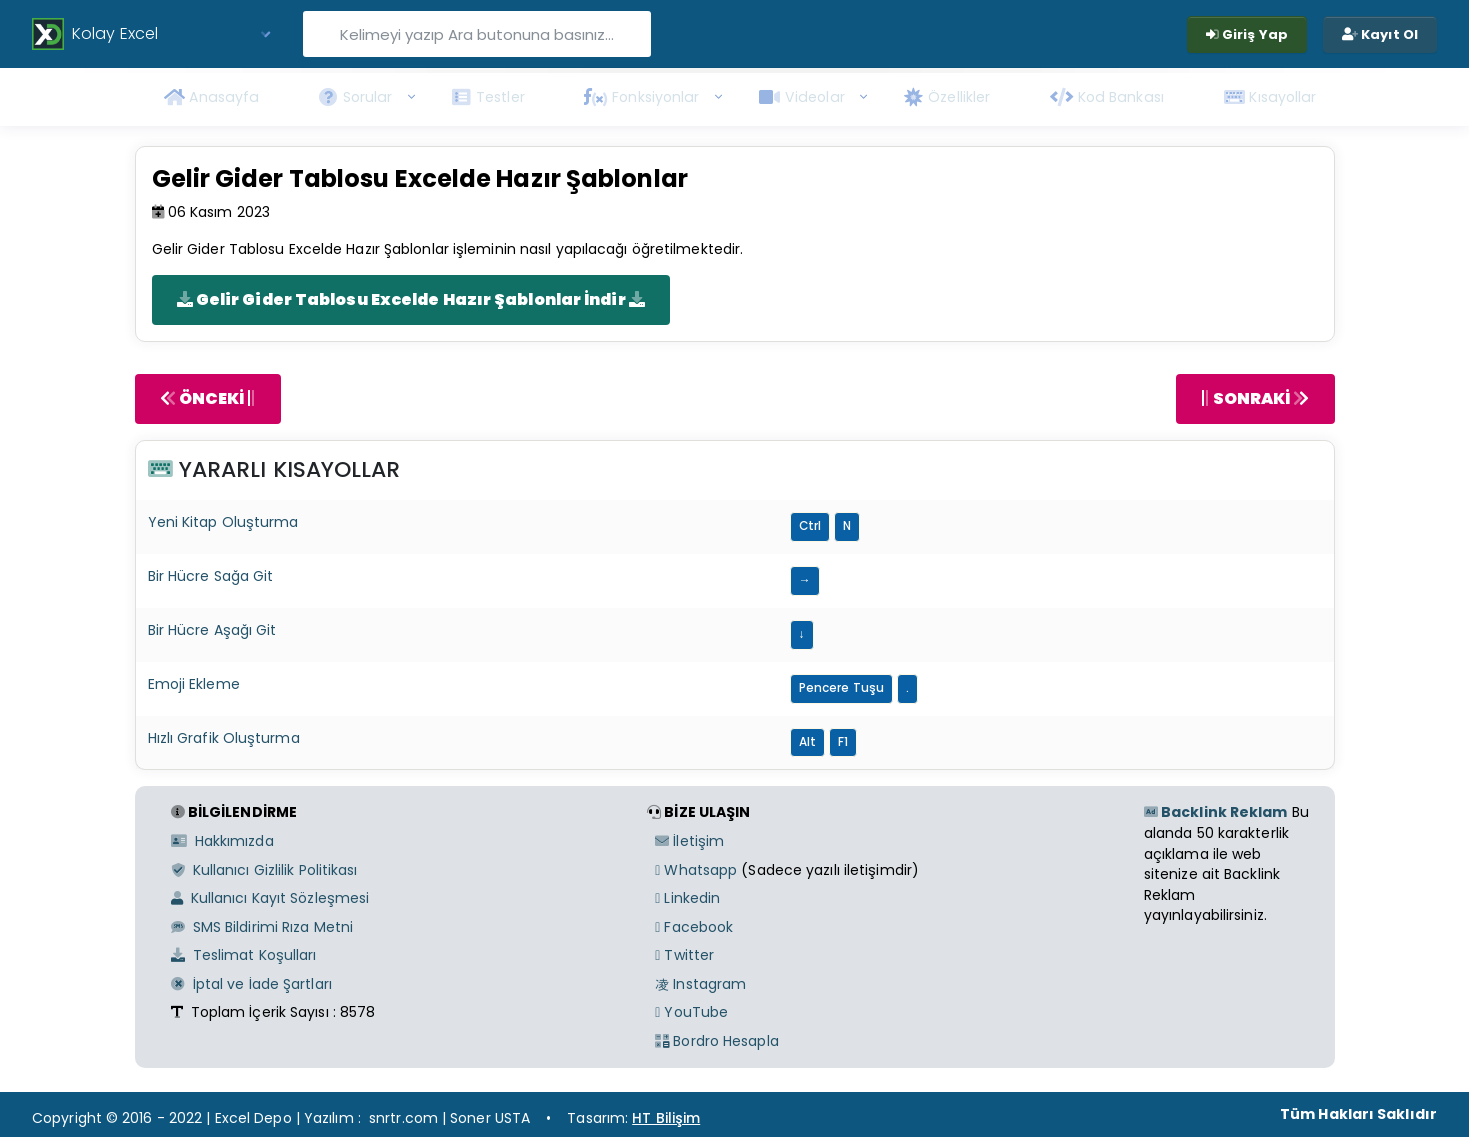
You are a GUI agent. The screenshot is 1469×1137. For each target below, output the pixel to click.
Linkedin (687, 898)
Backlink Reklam (1216, 812)
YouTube (691, 1012)
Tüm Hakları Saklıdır (1358, 1114)
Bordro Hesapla (717, 1041)
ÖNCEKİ (208, 398)
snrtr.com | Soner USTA (449, 1118)
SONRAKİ (1255, 398)
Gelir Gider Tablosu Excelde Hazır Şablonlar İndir (411, 299)
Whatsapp (696, 870)
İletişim (689, 841)
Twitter (684, 955)
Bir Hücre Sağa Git (211, 576)
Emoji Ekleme (194, 684)
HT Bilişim (666, 1118)
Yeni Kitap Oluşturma (223, 522)
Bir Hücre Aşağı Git (212, 630)
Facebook (694, 927)
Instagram (700, 984)
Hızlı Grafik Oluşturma (224, 738)
